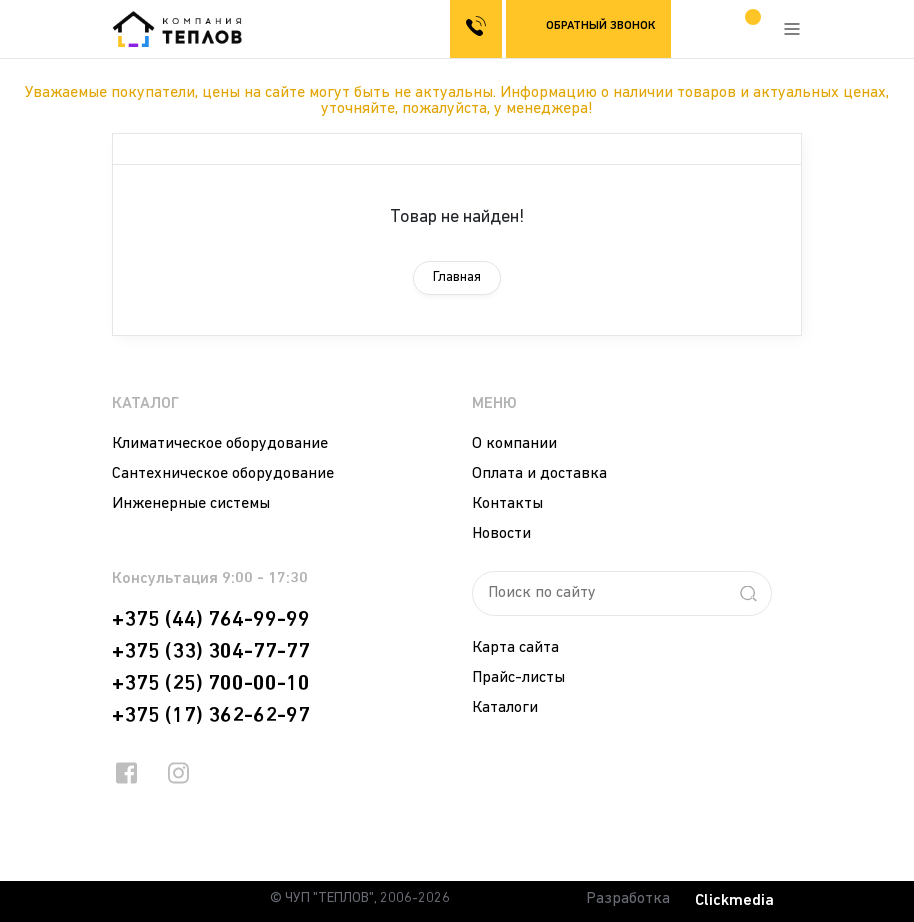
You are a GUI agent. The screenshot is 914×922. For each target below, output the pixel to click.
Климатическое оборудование (220, 444)
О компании (514, 444)
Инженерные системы (191, 504)
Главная (457, 277)
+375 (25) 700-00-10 (211, 684)
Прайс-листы (518, 678)
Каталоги (505, 708)
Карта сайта (515, 648)
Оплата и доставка (539, 474)
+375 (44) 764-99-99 (211, 620)
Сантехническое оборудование (223, 474)
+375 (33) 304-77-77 (211, 652)
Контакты (507, 504)
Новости (501, 534)
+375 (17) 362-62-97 (211, 716)
